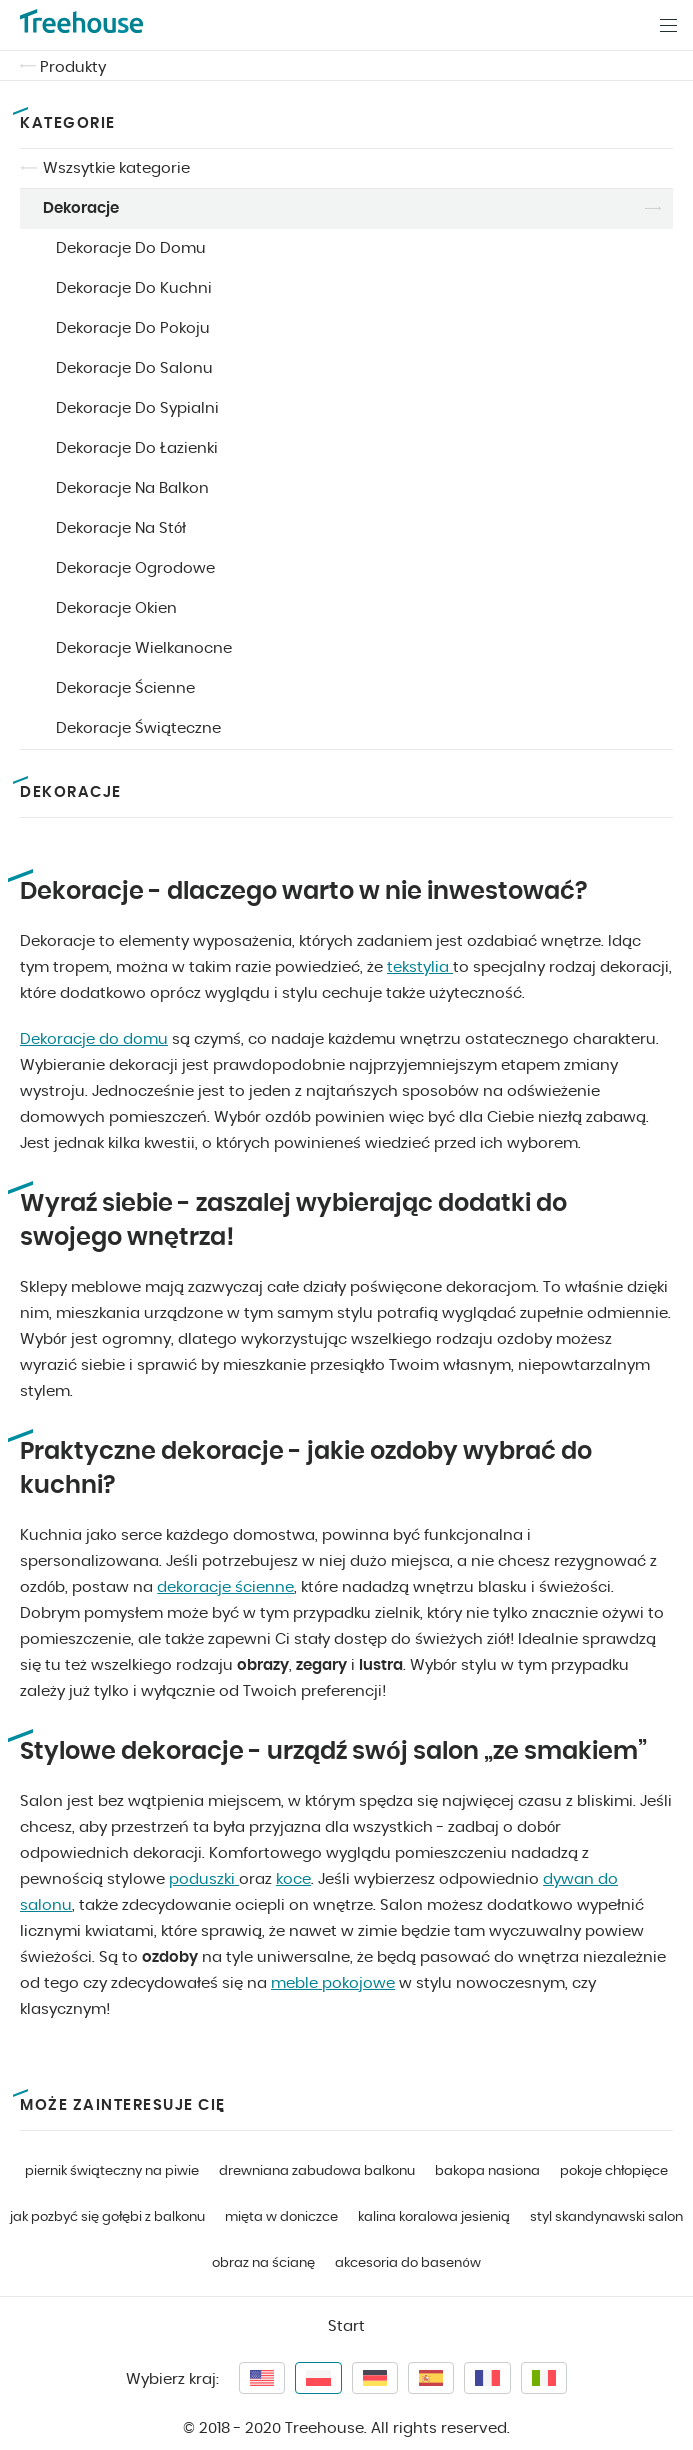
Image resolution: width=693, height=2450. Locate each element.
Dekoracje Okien (116, 608)
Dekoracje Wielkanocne (144, 648)
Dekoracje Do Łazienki (137, 448)
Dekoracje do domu (94, 1039)
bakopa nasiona (487, 2171)
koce (293, 1879)
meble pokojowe (333, 1983)
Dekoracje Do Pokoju (133, 328)
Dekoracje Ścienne (125, 688)
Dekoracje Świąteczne (138, 728)
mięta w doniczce (281, 2217)
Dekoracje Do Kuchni (134, 288)
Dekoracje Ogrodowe (135, 568)
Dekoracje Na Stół (121, 528)
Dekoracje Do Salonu (134, 368)
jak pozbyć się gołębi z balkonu (107, 2217)
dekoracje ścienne (225, 1587)
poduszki (204, 1879)
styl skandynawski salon (606, 2217)
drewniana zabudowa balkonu (317, 2171)
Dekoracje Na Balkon (132, 488)
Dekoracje (81, 208)
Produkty (73, 67)
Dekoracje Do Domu (131, 248)
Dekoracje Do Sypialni (137, 408)
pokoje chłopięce (614, 2171)
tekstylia (420, 967)
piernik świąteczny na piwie (112, 2171)
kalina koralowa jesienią (434, 2217)
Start (346, 2326)
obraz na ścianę (263, 2263)
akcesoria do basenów (407, 2263)
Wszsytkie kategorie (116, 168)
